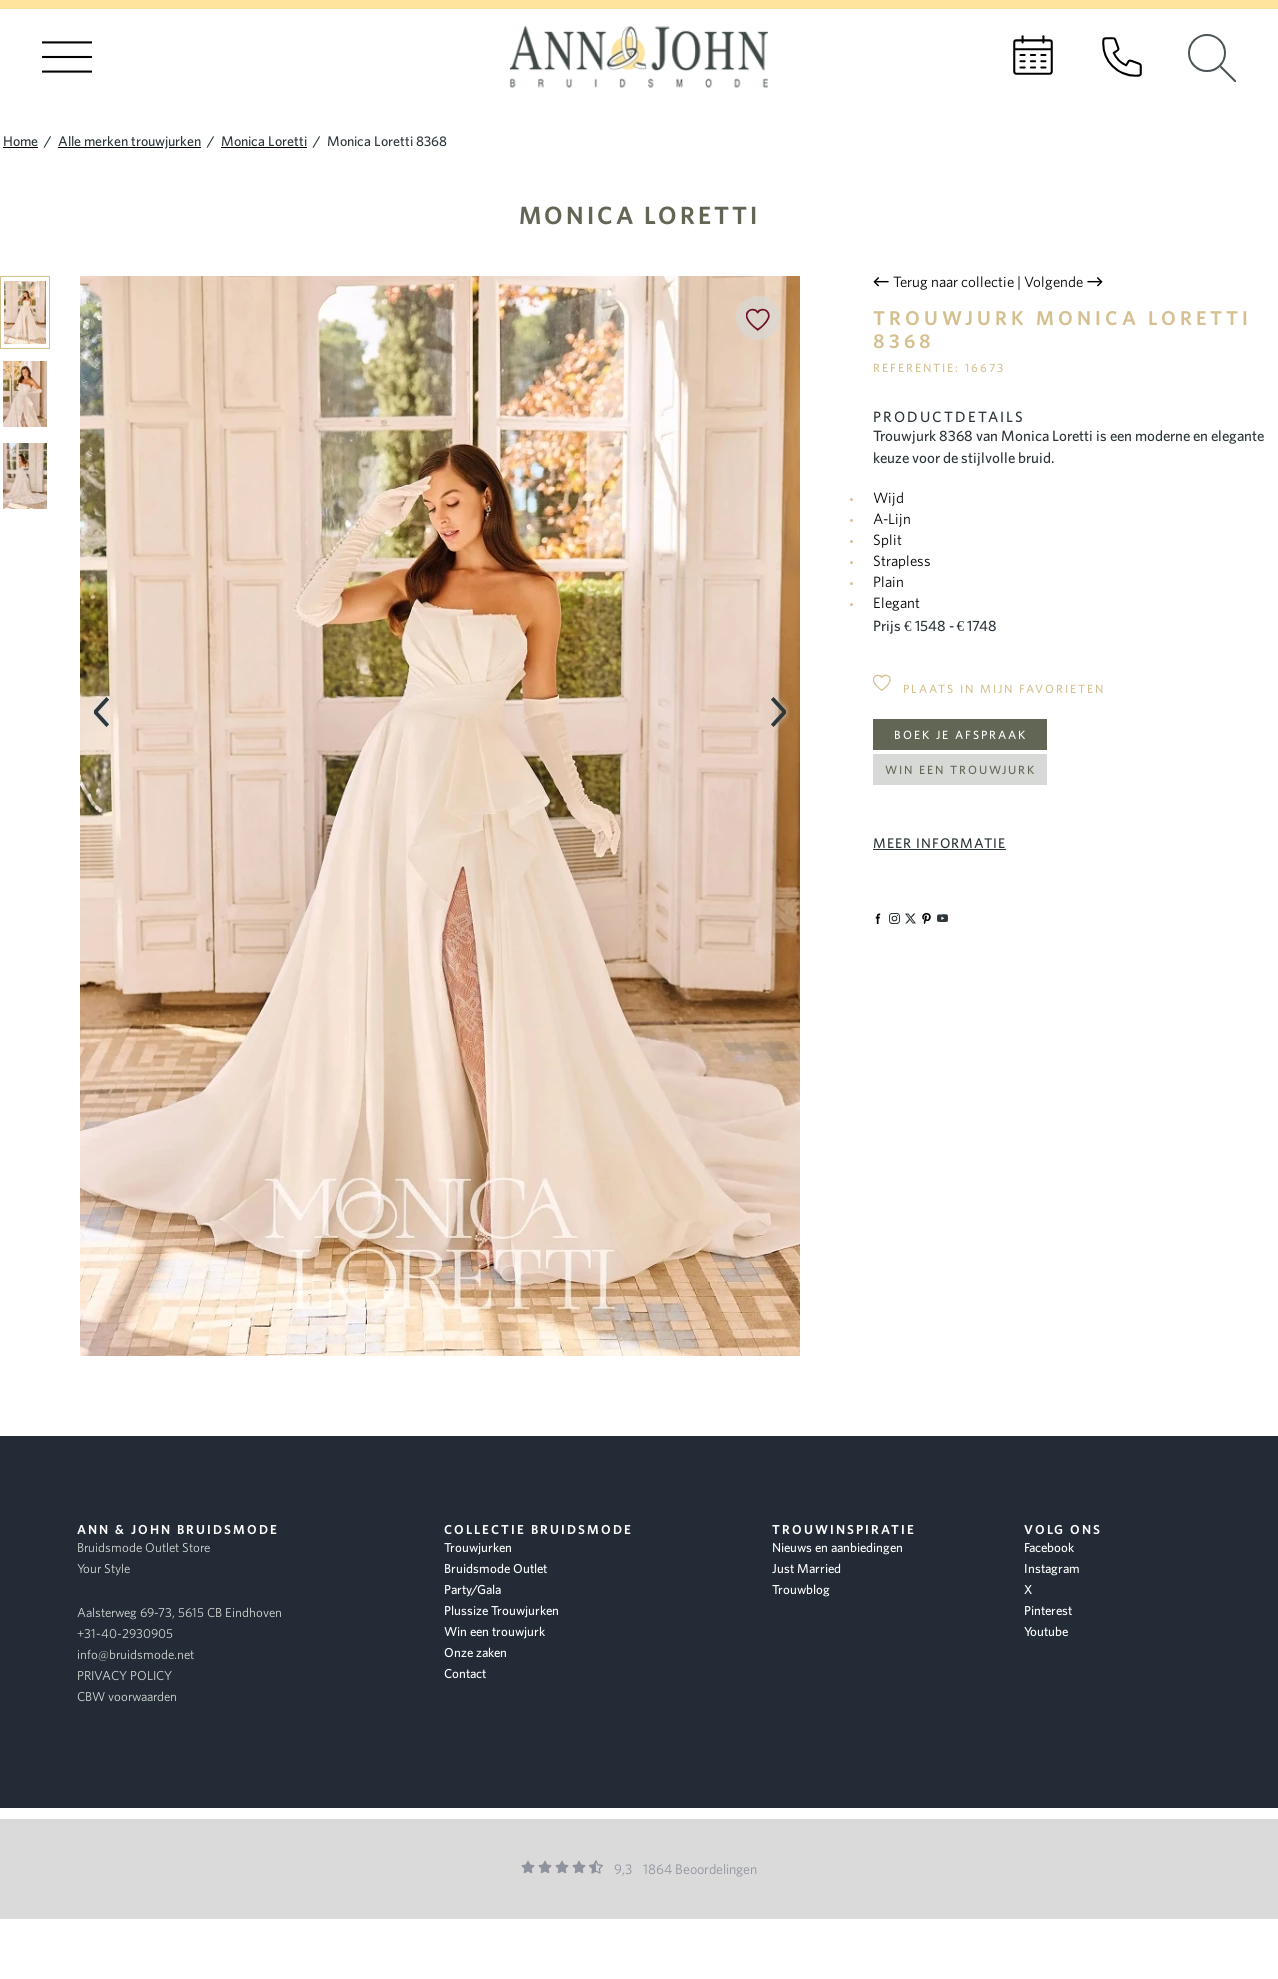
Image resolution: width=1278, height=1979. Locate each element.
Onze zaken (475, 1652)
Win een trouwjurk (960, 769)
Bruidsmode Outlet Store (143, 1547)
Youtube (1046, 1631)
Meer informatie (939, 843)
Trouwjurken (478, 1547)
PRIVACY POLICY (124, 1675)
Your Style (103, 1568)
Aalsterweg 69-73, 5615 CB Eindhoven (179, 1612)
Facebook (1049, 1547)
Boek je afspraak (960, 734)
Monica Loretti (639, 214)
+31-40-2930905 (125, 1633)
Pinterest (1048, 1610)
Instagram (1052, 1568)
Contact (465, 1673)
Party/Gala (472, 1589)
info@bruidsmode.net (135, 1654)
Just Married (806, 1568)
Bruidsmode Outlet (495, 1568)
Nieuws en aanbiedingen (837, 1547)
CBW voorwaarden (127, 1696)
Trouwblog (801, 1589)
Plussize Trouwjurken (501, 1610)
